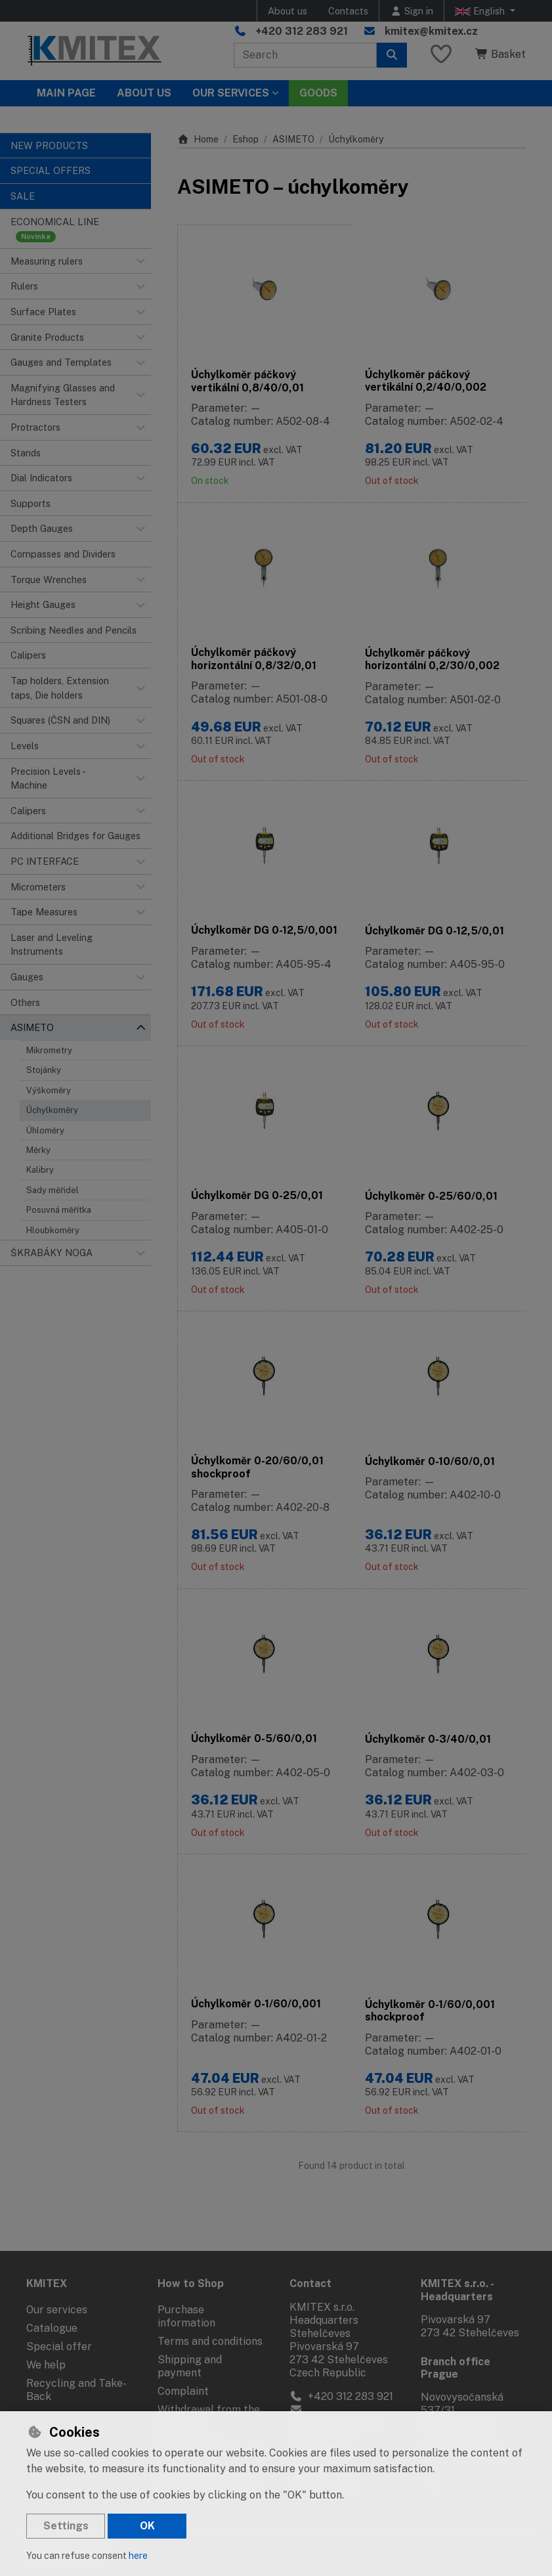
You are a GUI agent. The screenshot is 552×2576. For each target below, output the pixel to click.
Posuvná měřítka (58, 1210)
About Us (144, 93)
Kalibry (40, 1170)
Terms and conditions (210, 2338)
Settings (66, 2526)
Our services (56, 2306)
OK (147, 2526)
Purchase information (186, 2313)
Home (198, 139)
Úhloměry (45, 1130)
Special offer (59, 2343)
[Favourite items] (441, 55)
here (138, 2555)
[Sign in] (411, 11)
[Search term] (305, 55)
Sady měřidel (52, 1190)
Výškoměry (48, 1090)
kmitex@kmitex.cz (431, 31)
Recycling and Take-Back (76, 2386)
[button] (140, 261)
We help (46, 2361)
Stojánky (43, 1070)
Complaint (183, 2388)
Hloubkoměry (52, 1230)
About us (287, 10)
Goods (318, 93)
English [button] (481, 11)
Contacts (348, 10)
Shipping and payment (190, 2363)
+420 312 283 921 (301, 31)
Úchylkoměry (52, 1110)
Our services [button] (230, 93)
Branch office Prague (455, 2364)
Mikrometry (49, 1050)
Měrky (38, 1150)
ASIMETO (293, 139)
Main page (66, 93)
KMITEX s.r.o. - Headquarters (457, 2287)
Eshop (245, 139)
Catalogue (51, 2325)
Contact (310, 2281)
